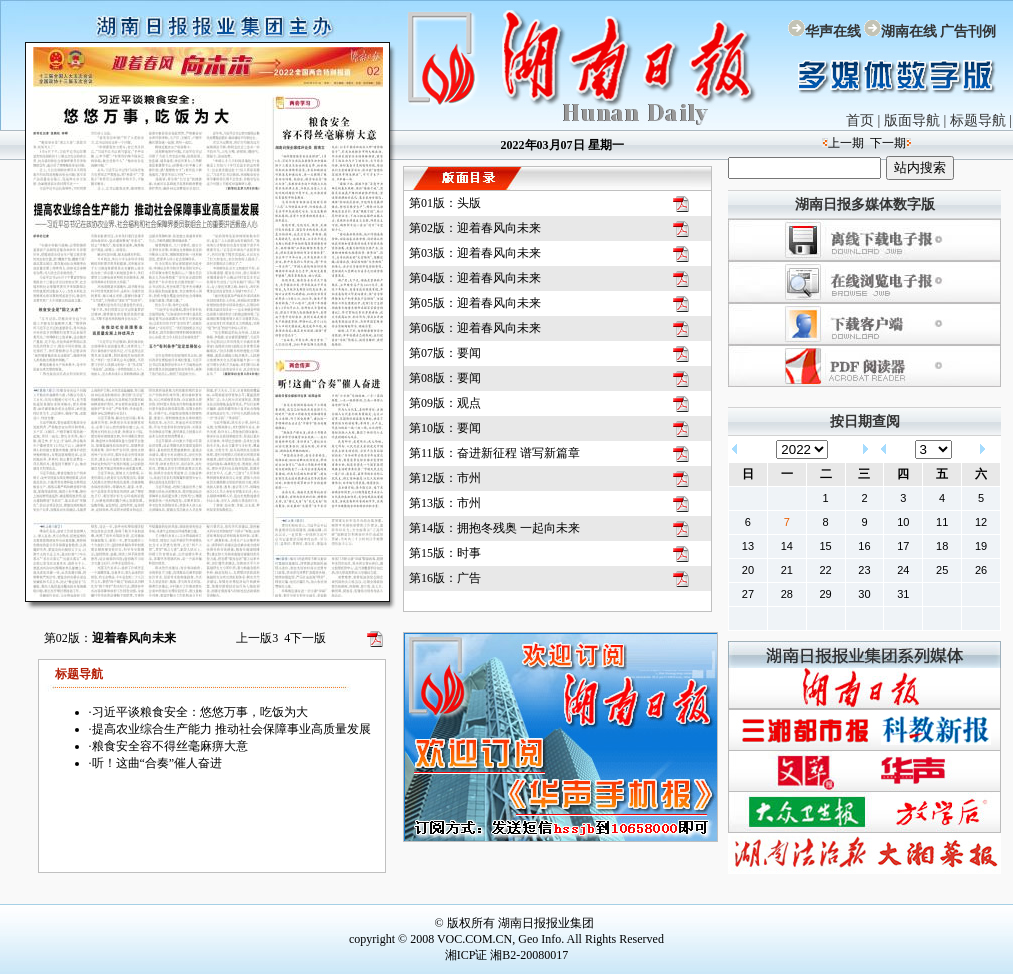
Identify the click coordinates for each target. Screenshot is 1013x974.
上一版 (257, 638)
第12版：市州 (445, 478)
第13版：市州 (445, 503)
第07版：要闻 (445, 353)
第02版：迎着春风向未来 (475, 228)
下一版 (305, 638)
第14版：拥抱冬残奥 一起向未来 (494, 528)
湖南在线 (909, 31)
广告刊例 (968, 31)
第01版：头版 (445, 203)
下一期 (888, 143)
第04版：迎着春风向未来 (475, 278)
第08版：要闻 (445, 378)
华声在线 (833, 31)
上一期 (846, 143)
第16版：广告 (445, 578)
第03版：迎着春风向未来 (475, 253)
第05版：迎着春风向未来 (475, 303)
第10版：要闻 (445, 428)
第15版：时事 (445, 553)
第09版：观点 (445, 403)
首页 (860, 120)
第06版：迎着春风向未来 (475, 328)
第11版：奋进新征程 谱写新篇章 (494, 453)
